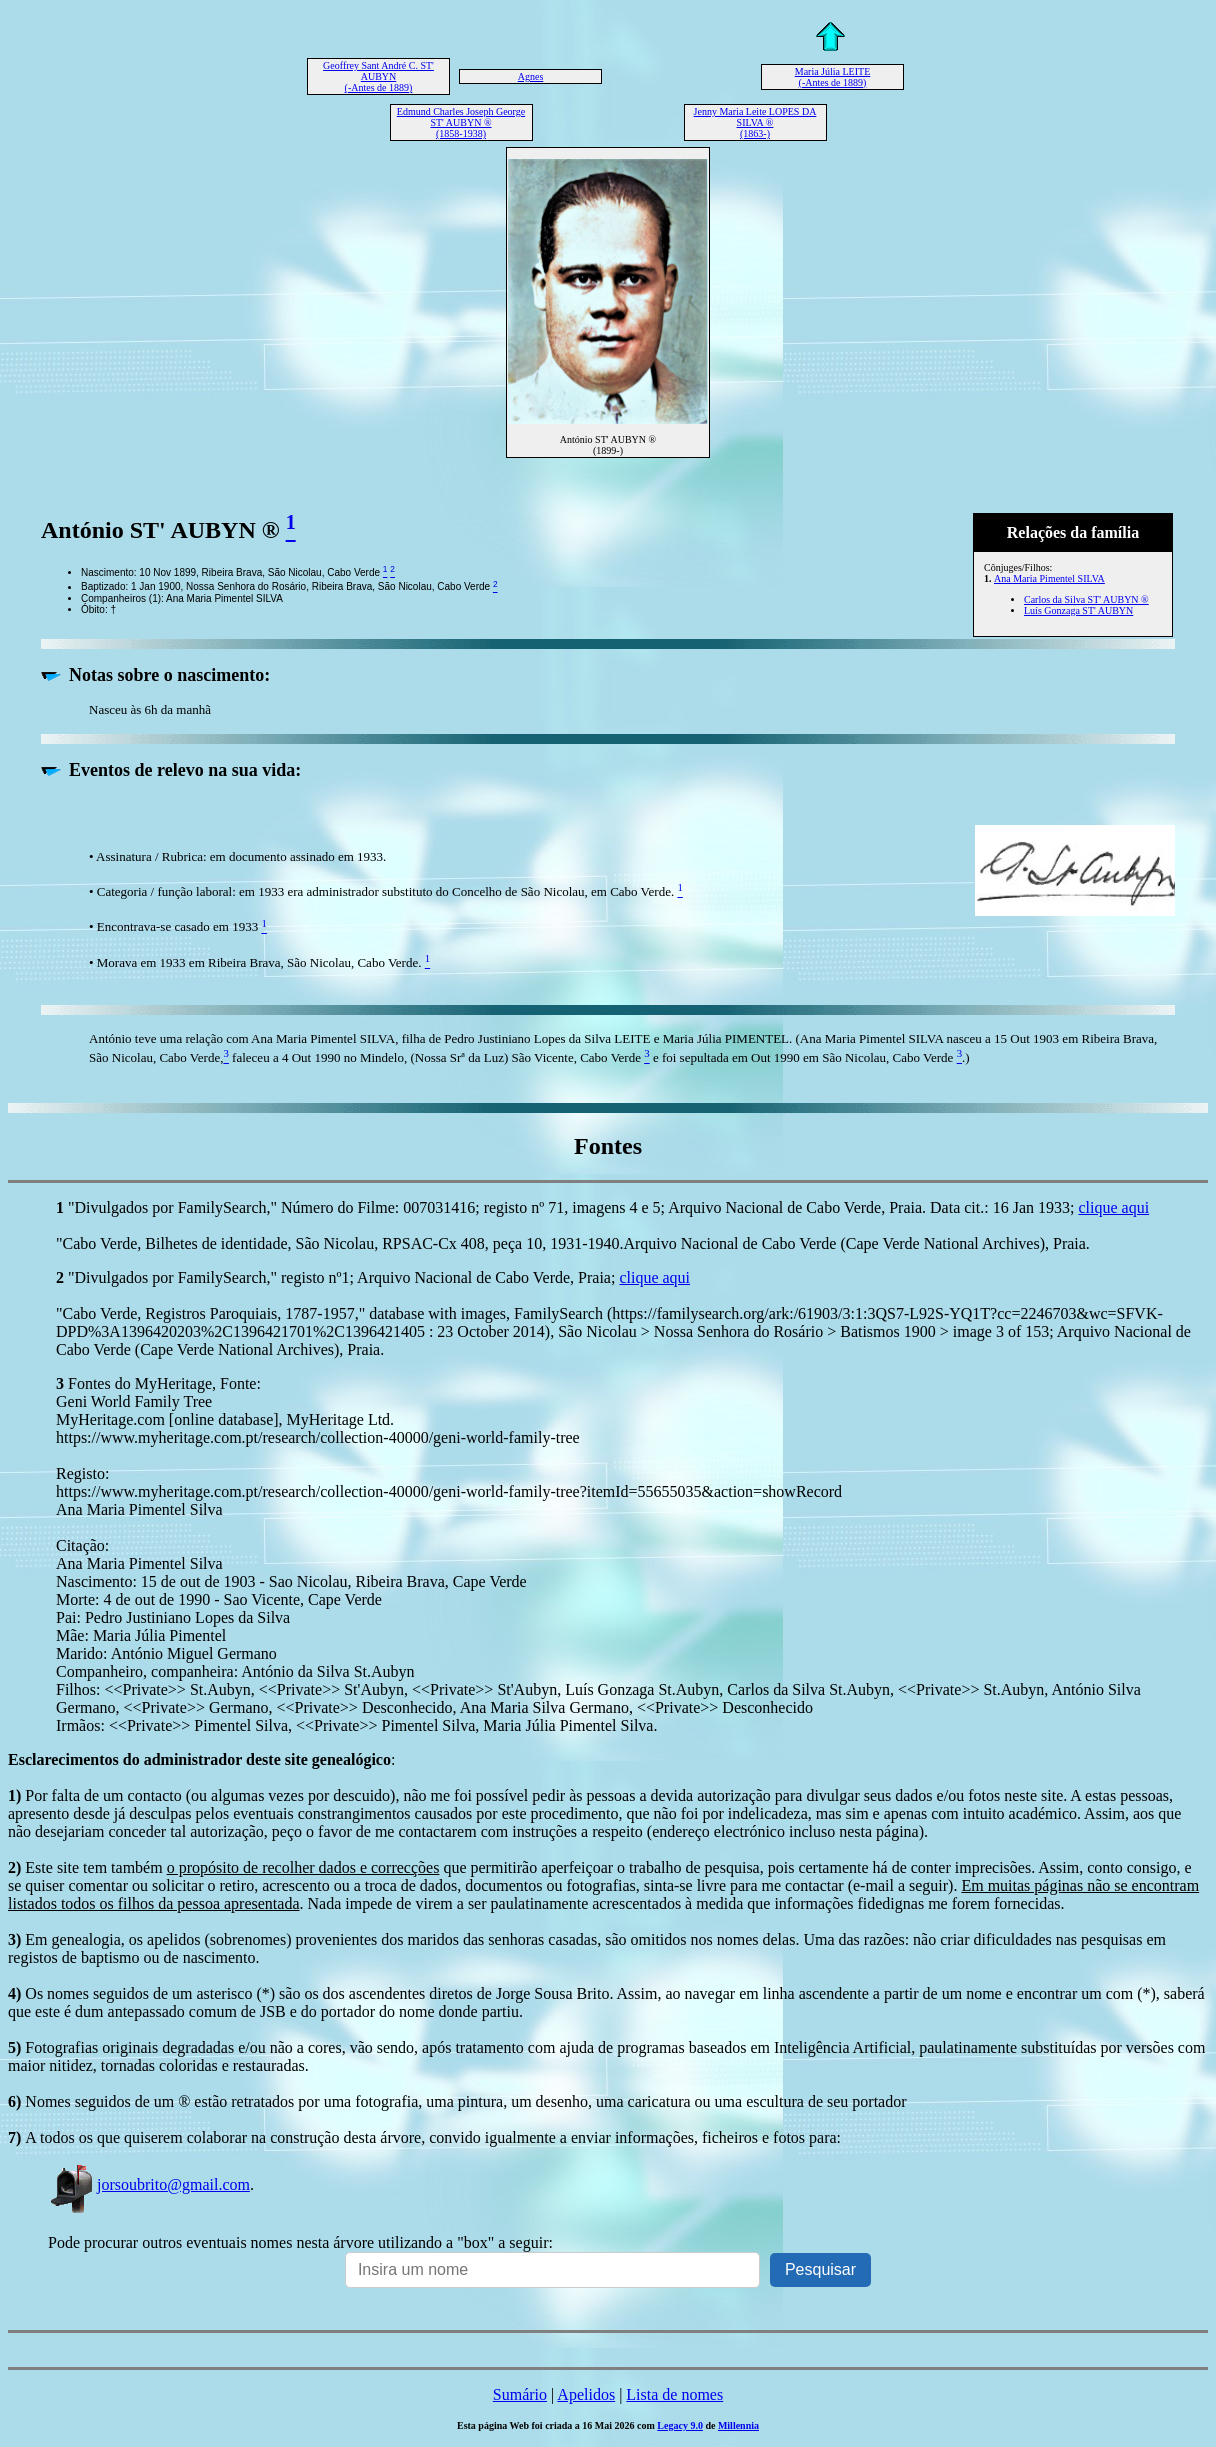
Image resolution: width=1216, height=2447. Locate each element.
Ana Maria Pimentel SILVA (1049, 578)
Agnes (531, 76)
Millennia (738, 2425)
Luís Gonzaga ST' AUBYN (1078, 610)
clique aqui (1113, 1207)
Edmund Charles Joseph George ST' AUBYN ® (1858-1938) (461, 122)
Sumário (520, 2394)
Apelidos (586, 2394)
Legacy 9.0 (680, 2425)
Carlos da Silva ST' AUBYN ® (1086, 599)
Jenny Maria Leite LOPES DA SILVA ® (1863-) (755, 122)
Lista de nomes (674, 2394)
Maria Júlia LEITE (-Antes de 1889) (833, 77)
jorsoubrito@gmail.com (149, 2184)
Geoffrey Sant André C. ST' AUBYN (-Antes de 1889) (378, 76)
